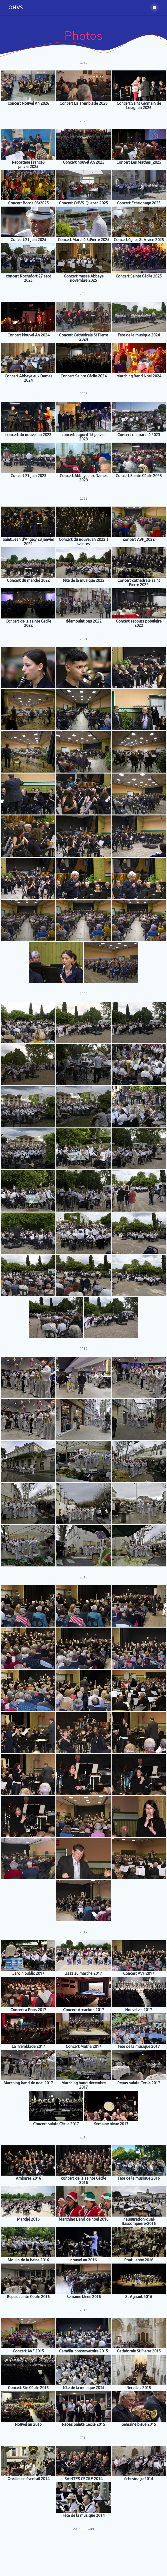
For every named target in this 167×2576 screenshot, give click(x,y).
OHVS (15, 7)
